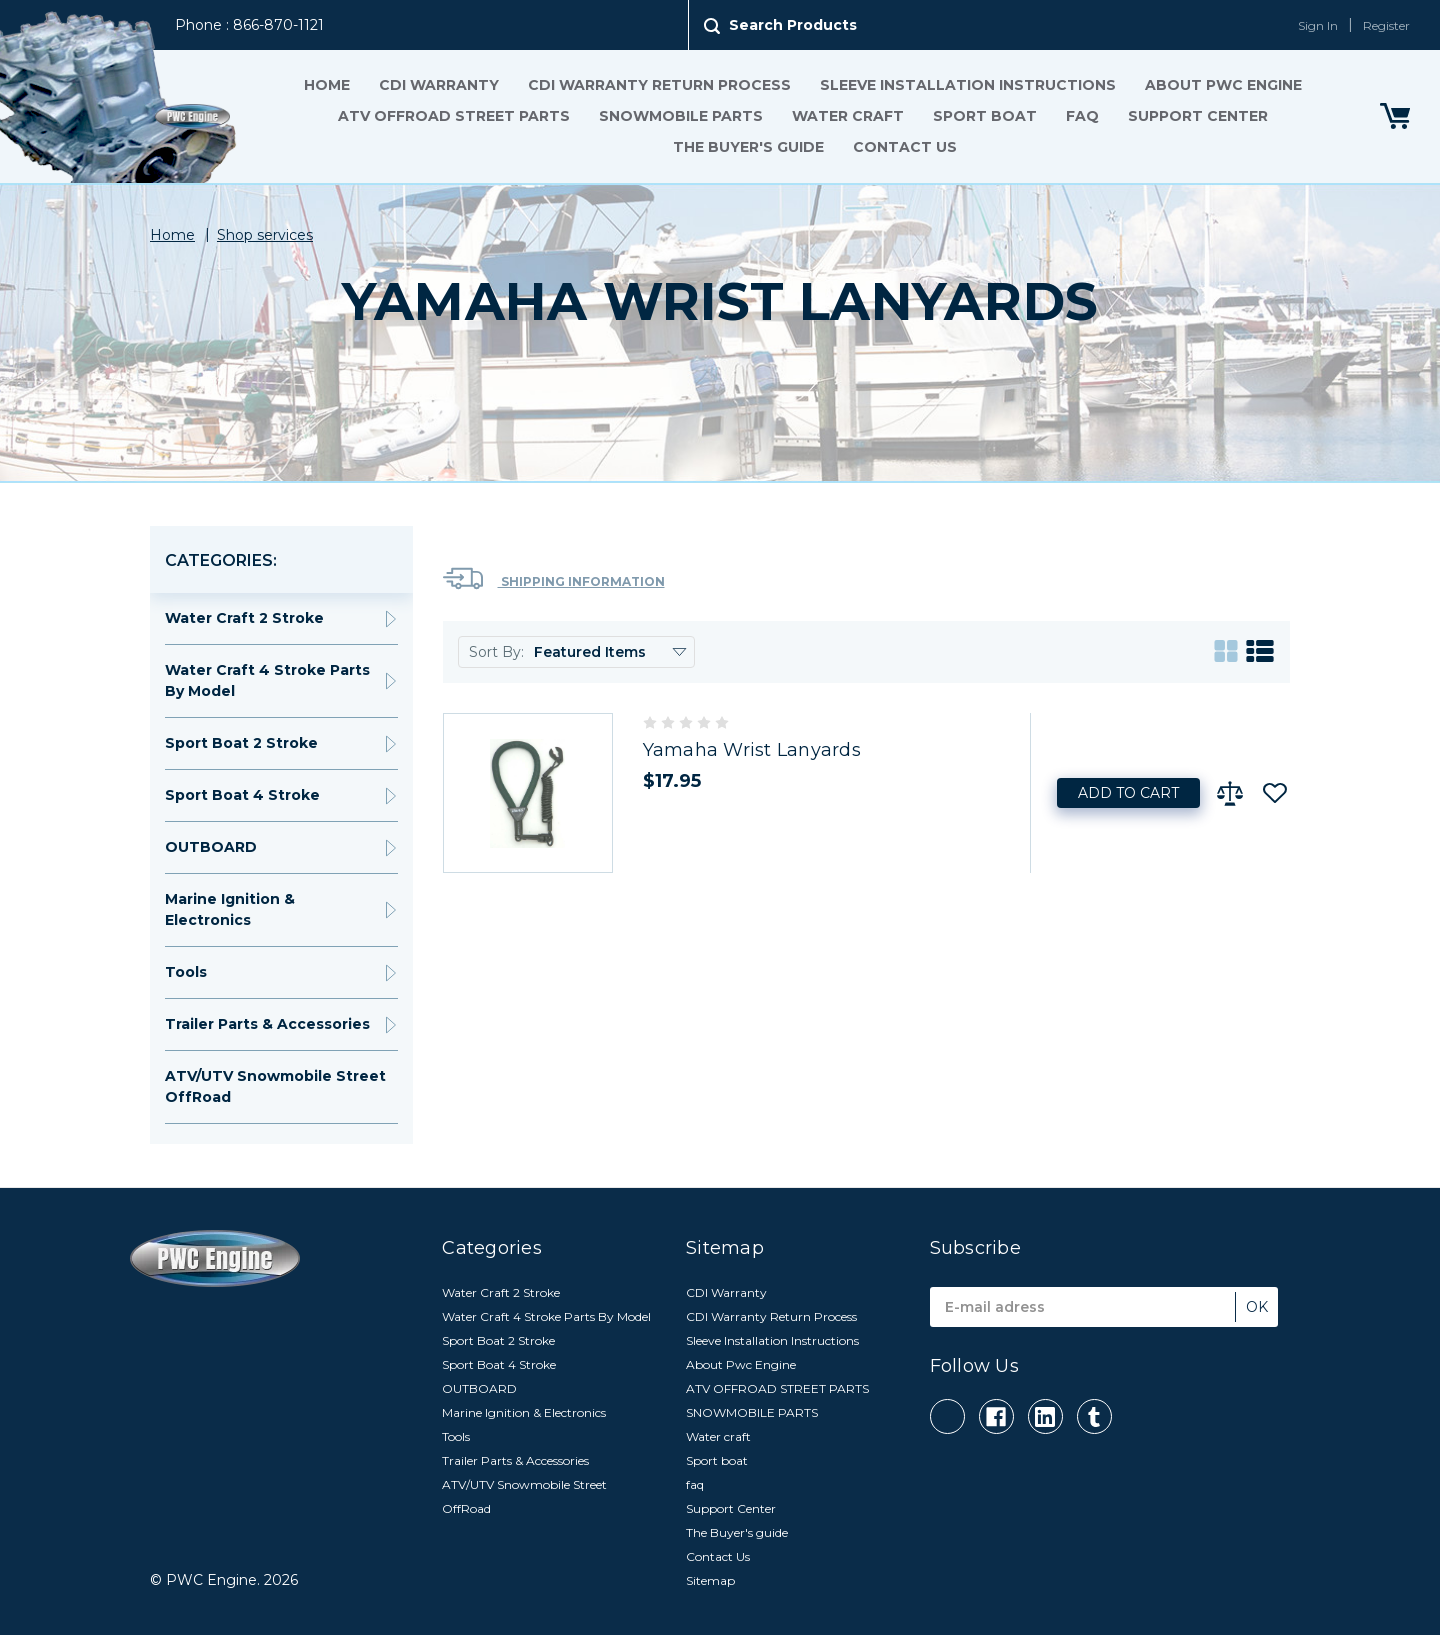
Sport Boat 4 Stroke (242, 795)
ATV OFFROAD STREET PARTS (453, 116)
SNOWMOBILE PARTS (680, 116)
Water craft (847, 116)
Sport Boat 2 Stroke (241, 743)
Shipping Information (554, 578)
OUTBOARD (211, 847)
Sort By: (496, 652)
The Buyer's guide (748, 147)
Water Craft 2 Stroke (244, 618)
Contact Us (905, 147)
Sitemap (710, 1580)
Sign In (1318, 25)
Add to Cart (1128, 793)
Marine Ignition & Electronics (230, 909)
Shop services (265, 235)
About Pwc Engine (1222, 85)
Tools (186, 972)
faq (1081, 116)
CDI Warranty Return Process (658, 85)
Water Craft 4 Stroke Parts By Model (267, 680)
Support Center (1197, 116)
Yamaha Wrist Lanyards (752, 750)
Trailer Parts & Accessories (267, 1024)
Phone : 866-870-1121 (249, 25)
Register (1386, 25)
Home (326, 85)
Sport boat (984, 116)
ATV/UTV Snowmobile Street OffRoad (275, 1086)
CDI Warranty (438, 85)
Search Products (793, 25)
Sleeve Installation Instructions (967, 85)
